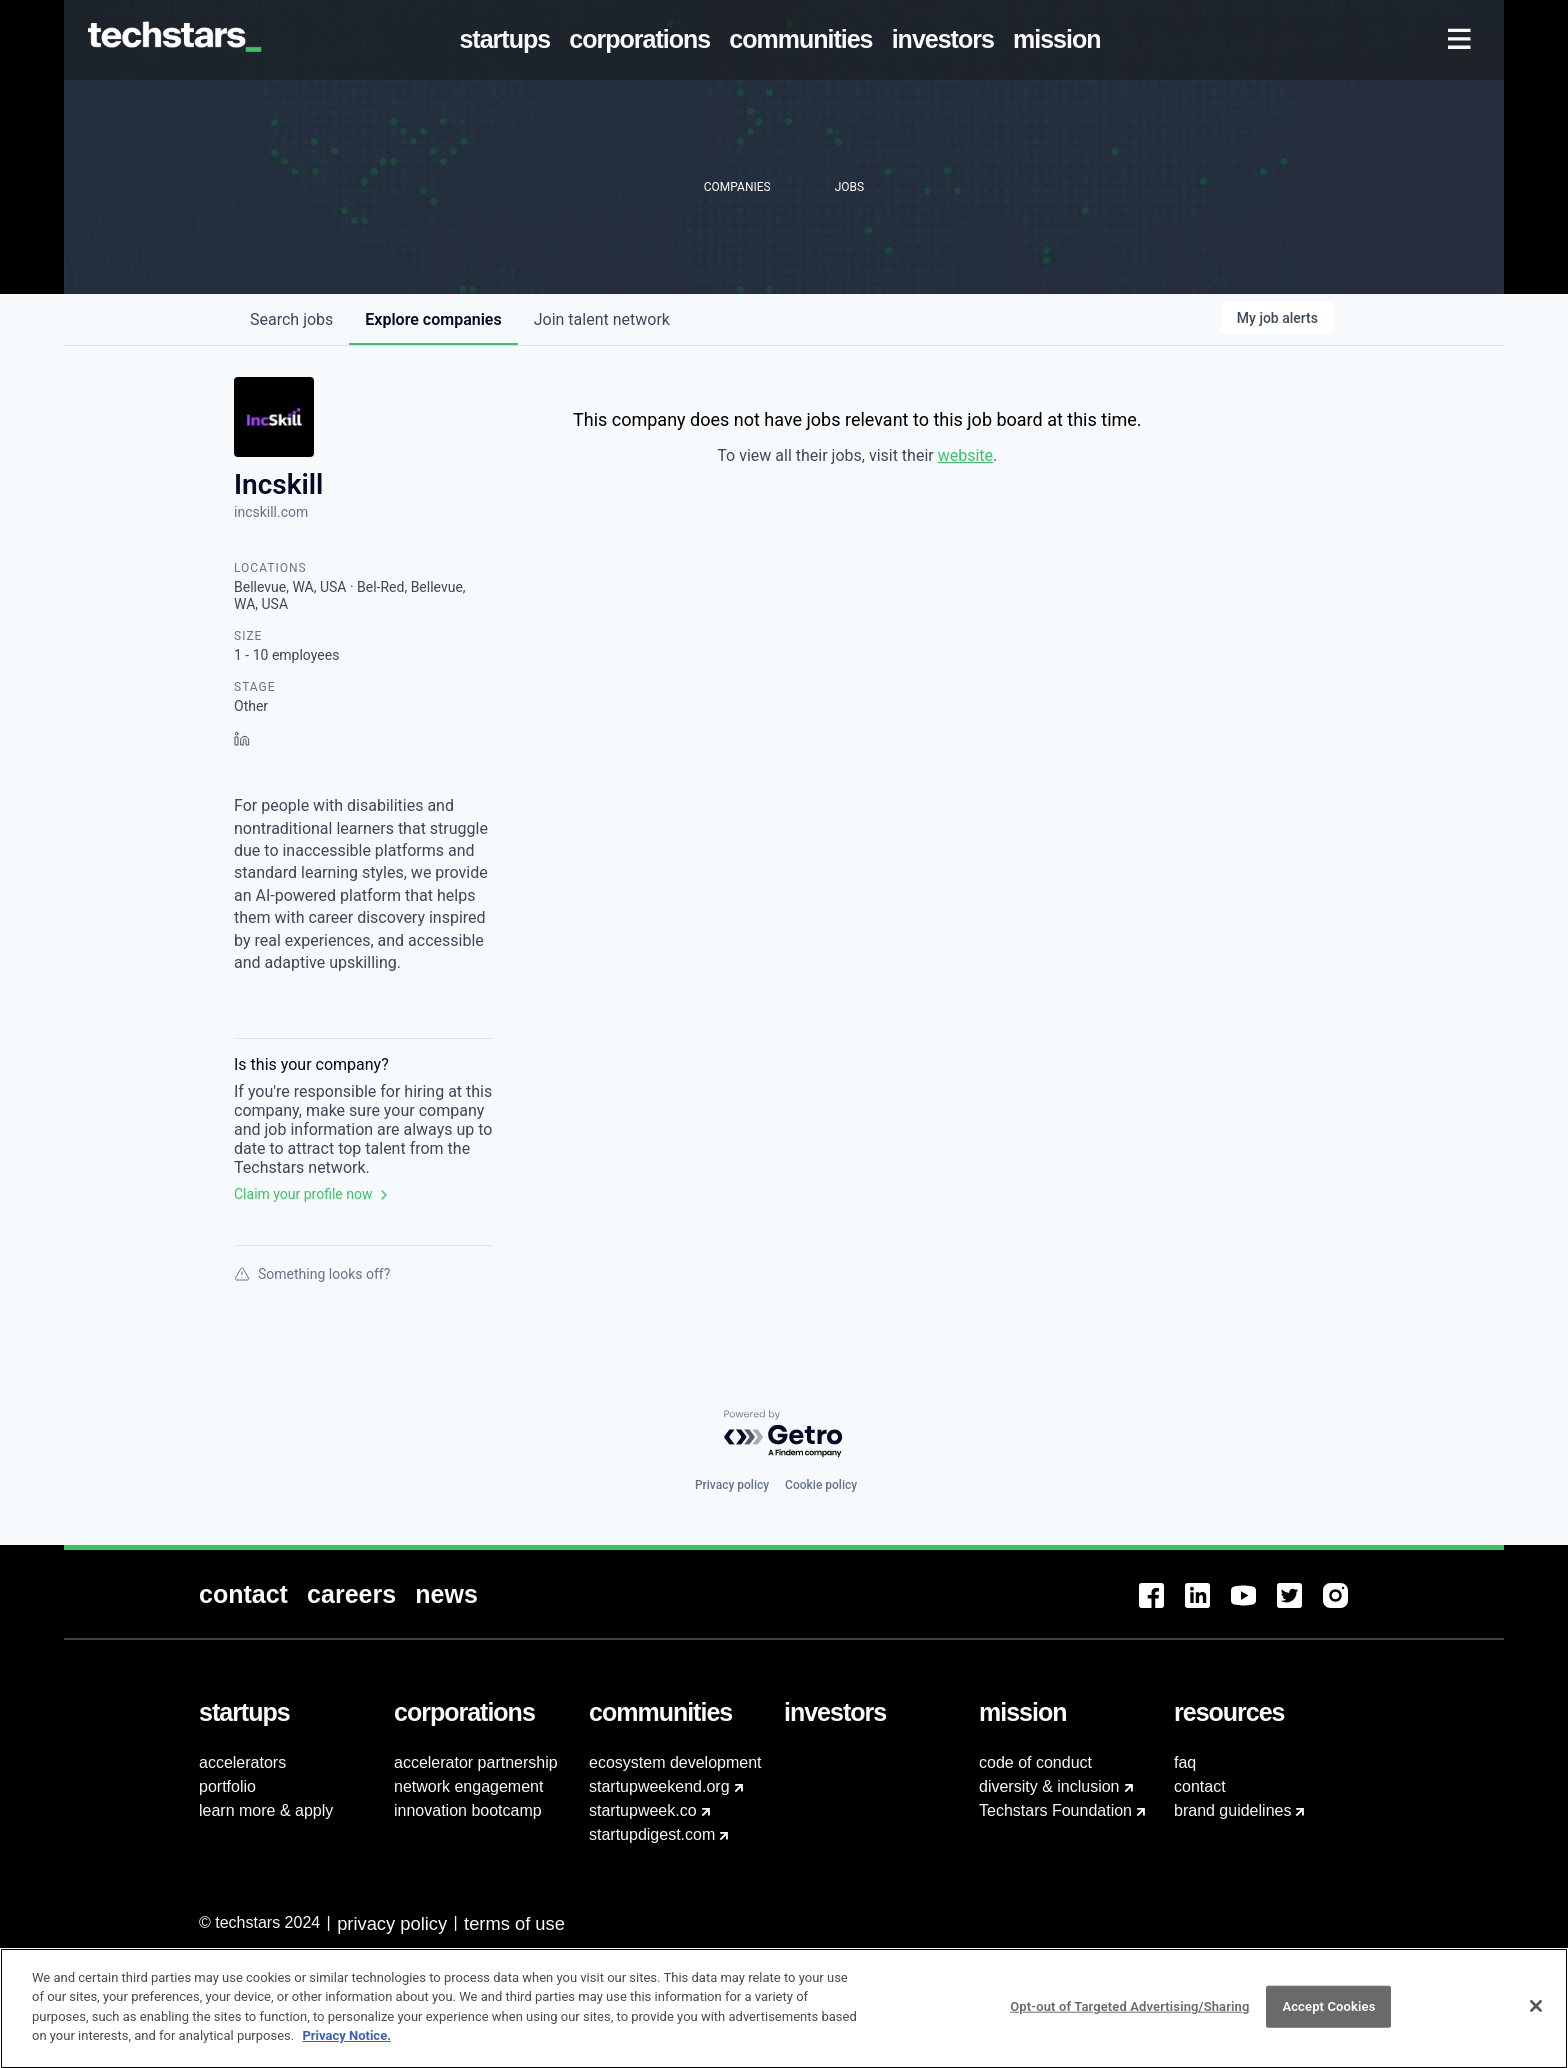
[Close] (1536, 2016)
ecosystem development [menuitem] (675, 1762)
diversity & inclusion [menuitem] (1049, 1786)
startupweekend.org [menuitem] (659, 1786)
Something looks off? (312, 1274)
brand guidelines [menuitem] (1232, 1810)
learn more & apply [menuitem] (266, 1810)
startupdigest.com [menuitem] (652, 1834)
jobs (291, 319)
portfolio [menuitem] (227, 1786)
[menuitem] (509, 40)
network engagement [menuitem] (468, 1786)
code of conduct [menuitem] (1035, 1762)
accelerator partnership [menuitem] (476, 1762)
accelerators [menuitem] (242, 1762)
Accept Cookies (1328, 2016)
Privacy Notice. (346, 2045)
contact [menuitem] (1200, 1786)
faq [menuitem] (1185, 1762)
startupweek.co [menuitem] (643, 1810)
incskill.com (271, 512)
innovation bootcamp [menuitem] (468, 1810)
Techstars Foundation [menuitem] (1055, 1810)
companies (433, 319)
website (965, 455)
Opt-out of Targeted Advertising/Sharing (1129, 2016)
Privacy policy (732, 1485)
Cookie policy (821, 1485)
